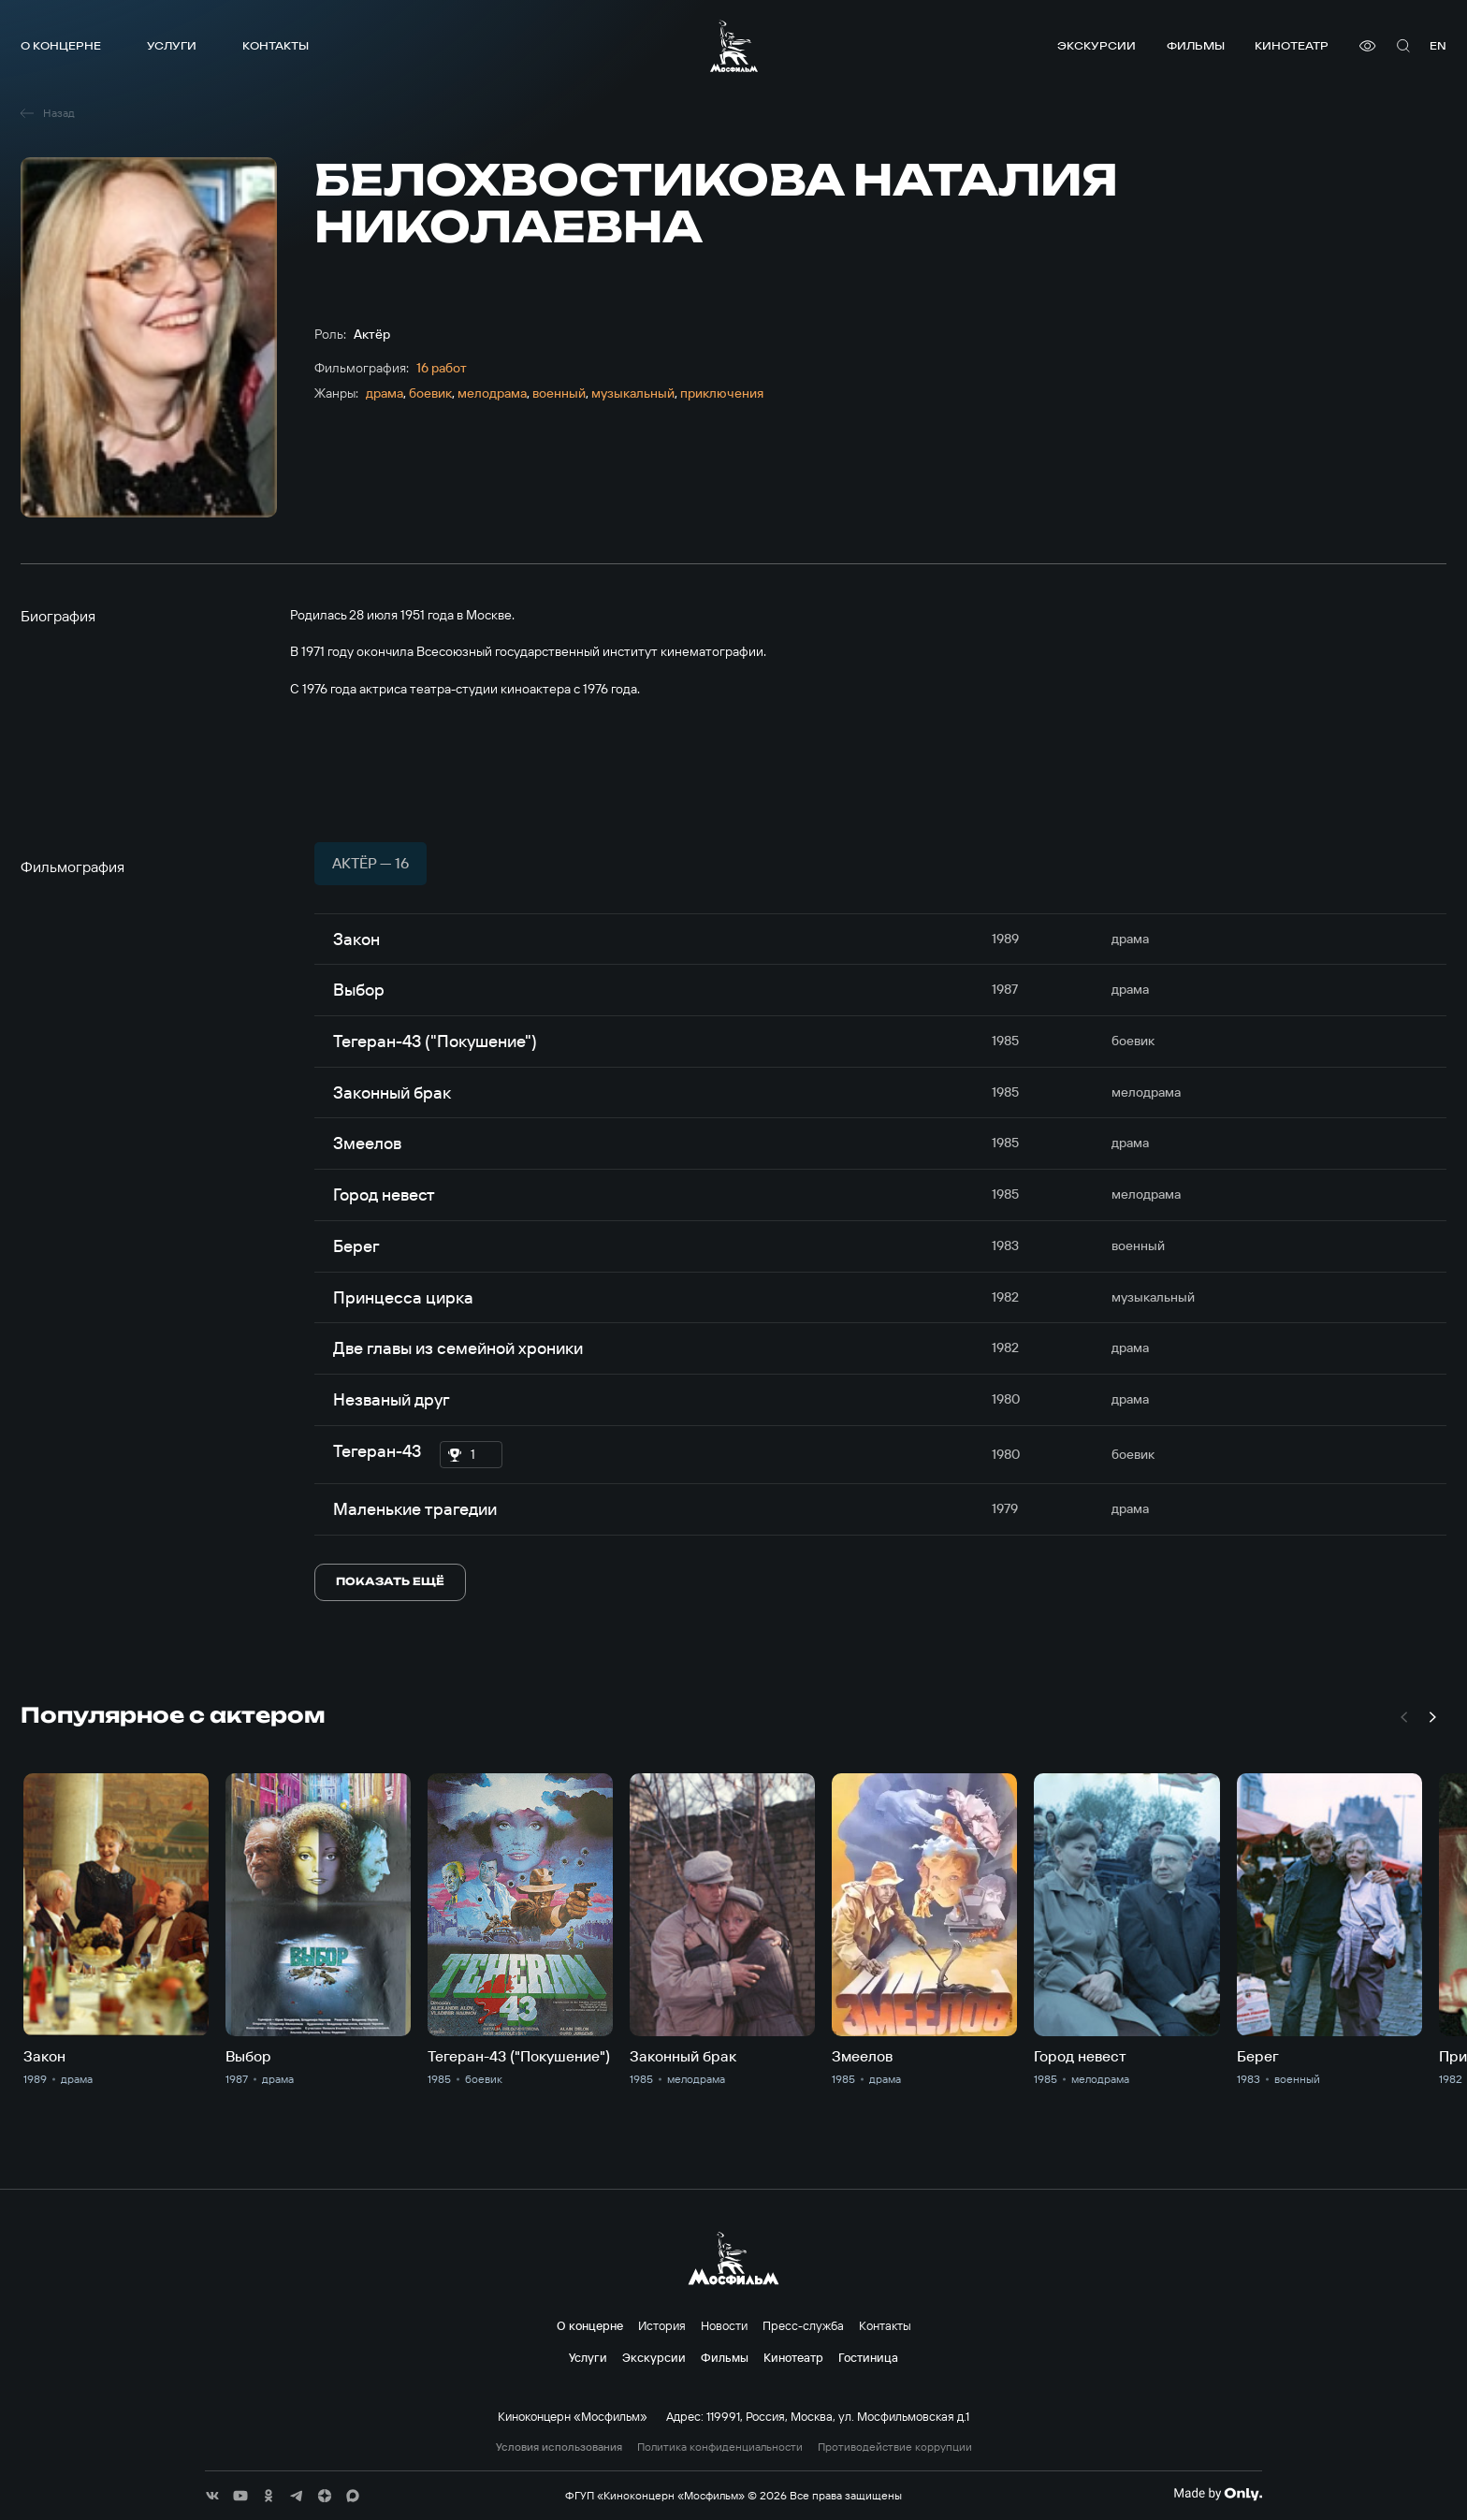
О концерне (61, 45)
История (662, 2325)
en (1438, 45)
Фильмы (1196, 45)
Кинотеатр (1292, 45)
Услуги (171, 45)
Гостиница (868, 2357)
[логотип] (734, 46)
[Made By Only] (1217, 2493)
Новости (724, 2325)
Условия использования (559, 2447)
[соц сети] (212, 2495)
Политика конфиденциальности (720, 2447)
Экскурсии (1096, 45)
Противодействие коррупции (895, 2447)
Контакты (275, 45)
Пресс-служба (803, 2325)
